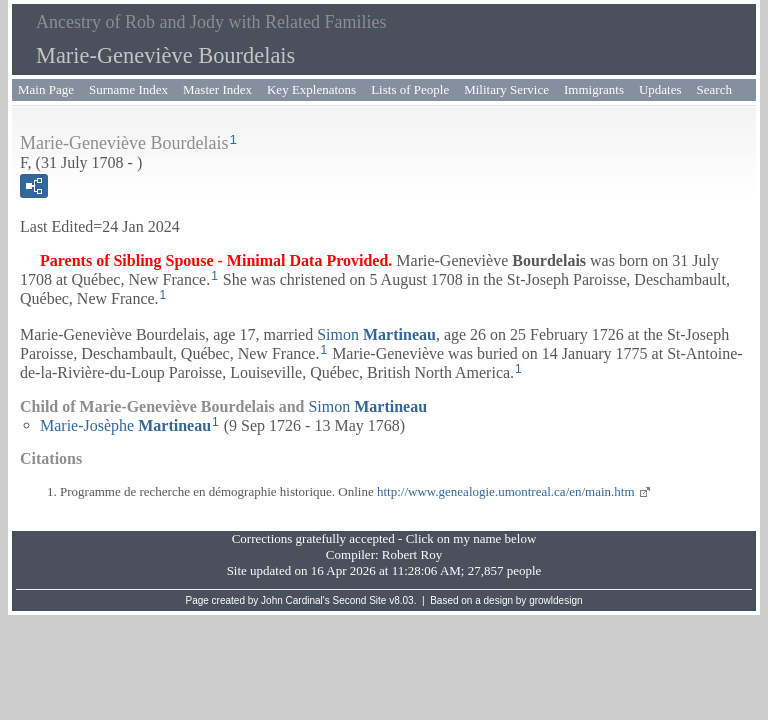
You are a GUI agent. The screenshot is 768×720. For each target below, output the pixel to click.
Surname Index (128, 89)
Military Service (506, 89)
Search (714, 89)
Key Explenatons (311, 89)
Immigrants (594, 89)
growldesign (555, 600)
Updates (660, 89)
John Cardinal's (295, 600)
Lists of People (410, 89)
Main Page (46, 89)
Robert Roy (412, 554)
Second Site (360, 600)
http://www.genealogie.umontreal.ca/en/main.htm (506, 491)
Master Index (217, 89)
